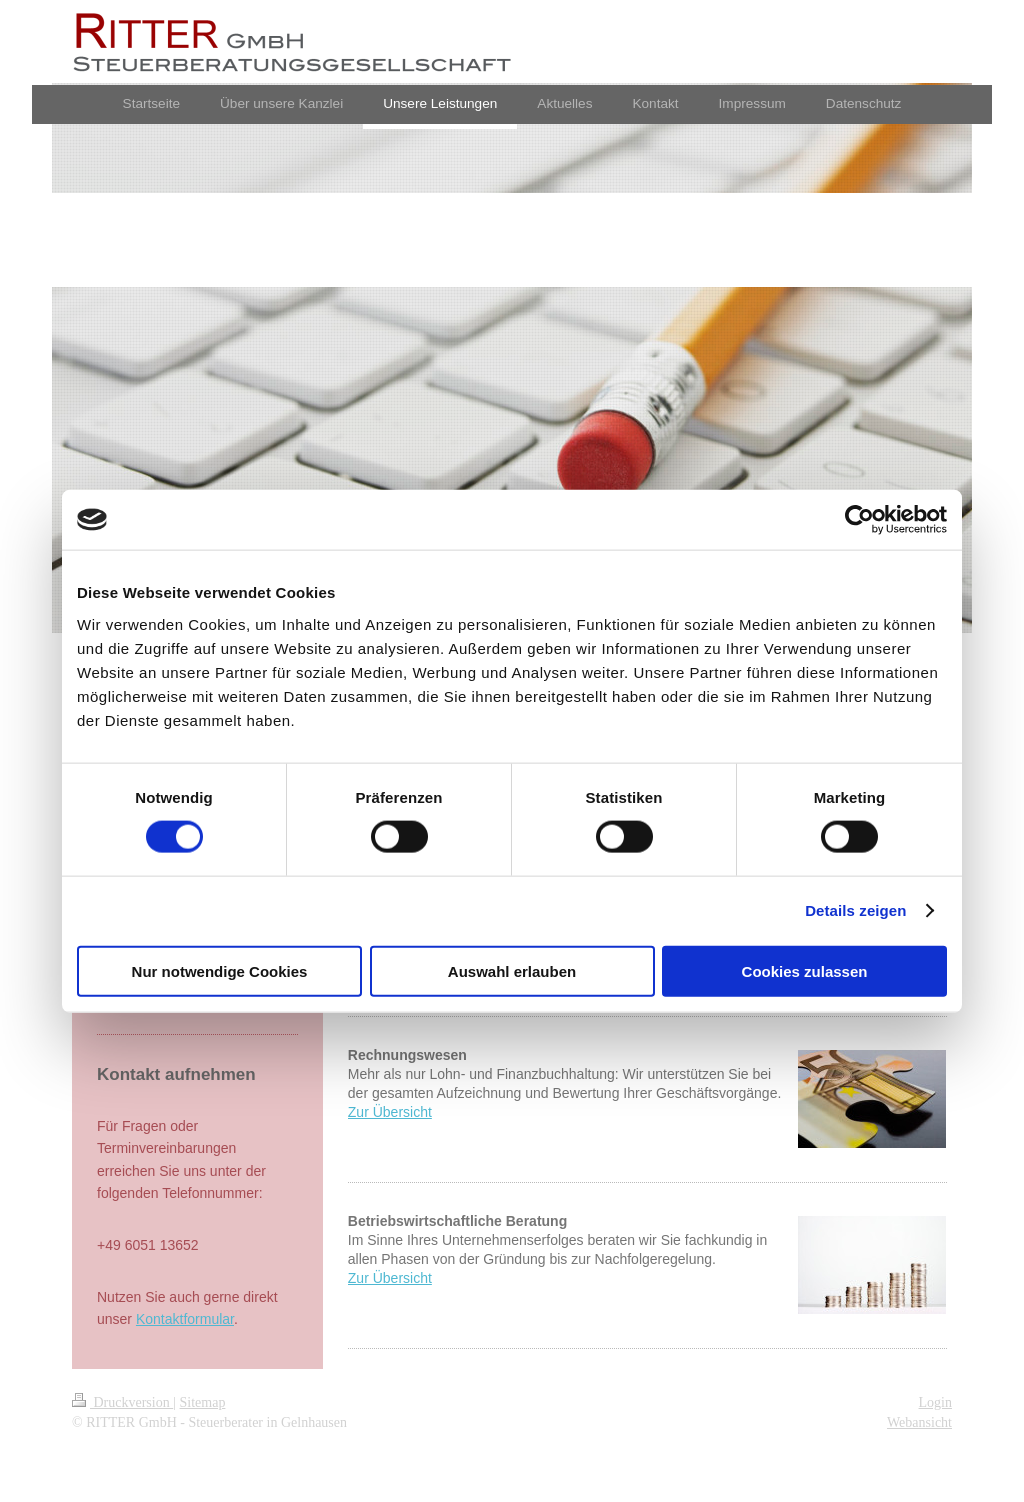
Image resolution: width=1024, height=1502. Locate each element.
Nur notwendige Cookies (220, 970)
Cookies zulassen (805, 970)
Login (935, 1402)
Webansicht (919, 1422)
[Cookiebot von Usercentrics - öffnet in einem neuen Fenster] (859, 520)
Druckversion (122, 1402)
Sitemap (203, 1402)
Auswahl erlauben (512, 970)
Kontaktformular (185, 1319)
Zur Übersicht (390, 1112)
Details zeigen (855, 910)
